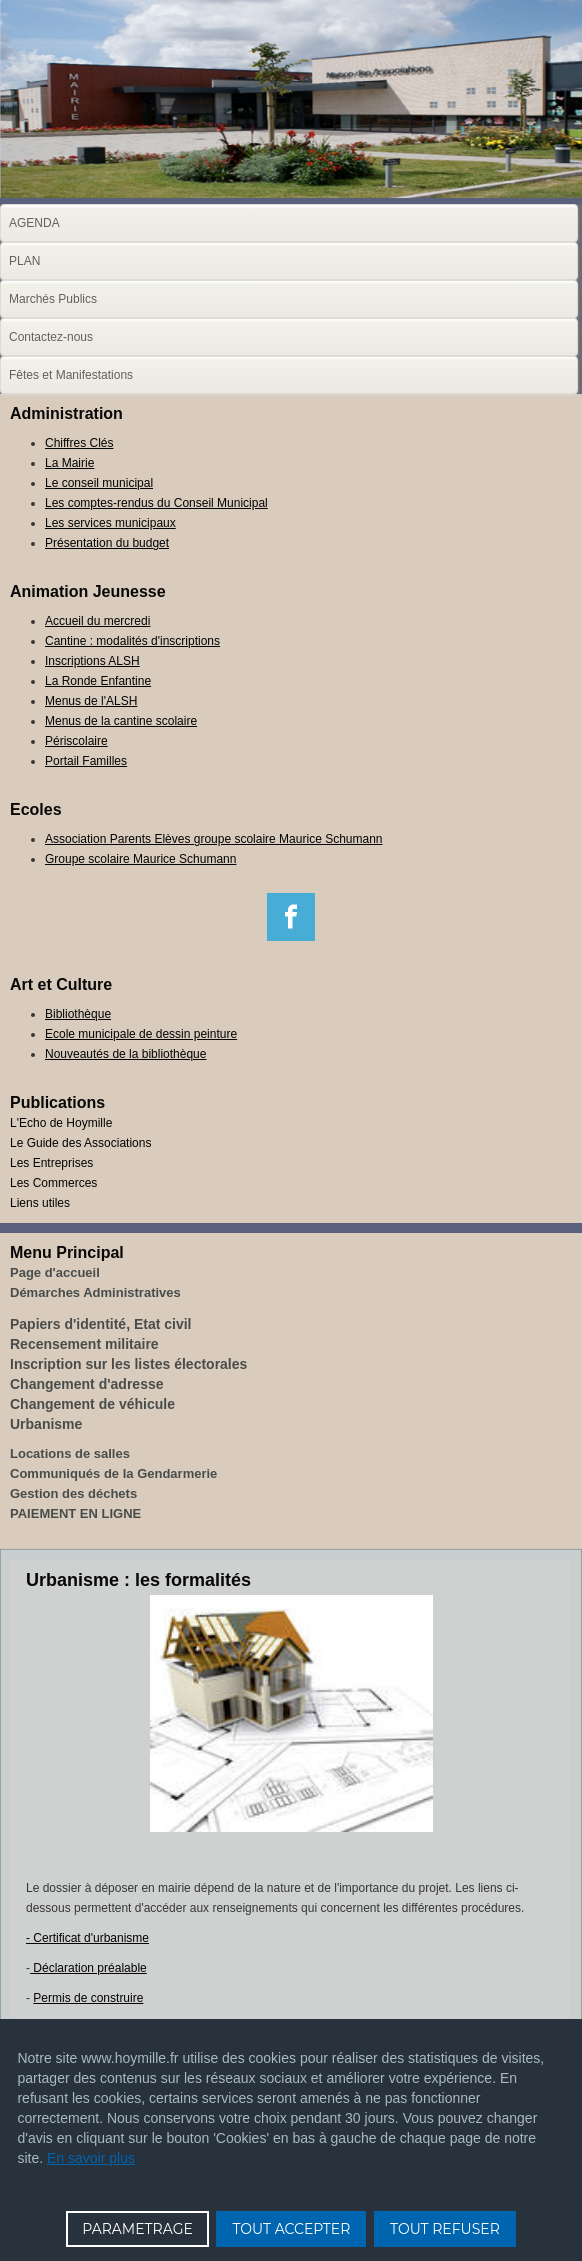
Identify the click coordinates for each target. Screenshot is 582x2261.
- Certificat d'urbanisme (87, 1938)
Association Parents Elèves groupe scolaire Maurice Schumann (214, 839)
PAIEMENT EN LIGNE (75, 1513)
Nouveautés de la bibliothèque (125, 1054)
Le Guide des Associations (80, 1143)
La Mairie (69, 463)
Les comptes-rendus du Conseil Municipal (156, 503)
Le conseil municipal (99, 483)
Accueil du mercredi (97, 621)
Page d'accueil (55, 1272)
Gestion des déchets (73, 1493)
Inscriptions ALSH (92, 661)
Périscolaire (76, 741)
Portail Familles (86, 761)
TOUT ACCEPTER (291, 2229)
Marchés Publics (53, 299)
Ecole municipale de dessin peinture (141, 1034)
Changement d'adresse (87, 1384)
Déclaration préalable (88, 1968)
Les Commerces (53, 1183)
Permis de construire (88, 1998)
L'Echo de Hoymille (61, 1123)
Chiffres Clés (79, 443)
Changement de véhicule (92, 1404)
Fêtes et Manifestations (71, 375)
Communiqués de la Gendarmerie (113, 1473)
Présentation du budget (107, 543)
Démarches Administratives (95, 1292)
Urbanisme (46, 1424)
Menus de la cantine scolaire (121, 721)
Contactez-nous (51, 337)
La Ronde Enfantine (98, 681)
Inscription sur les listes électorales (128, 1364)
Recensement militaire (84, 1344)
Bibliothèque (78, 1014)
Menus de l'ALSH (91, 701)
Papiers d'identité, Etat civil (101, 1324)
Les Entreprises (51, 1163)
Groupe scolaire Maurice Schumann (140, 859)
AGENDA (34, 223)
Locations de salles (70, 1453)
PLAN (24, 261)
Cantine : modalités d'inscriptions (132, 641)
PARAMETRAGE (137, 2229)
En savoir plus (91, 2158)
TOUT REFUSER (445, 2229)
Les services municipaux (110, 523)
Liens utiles (40, 1203)
